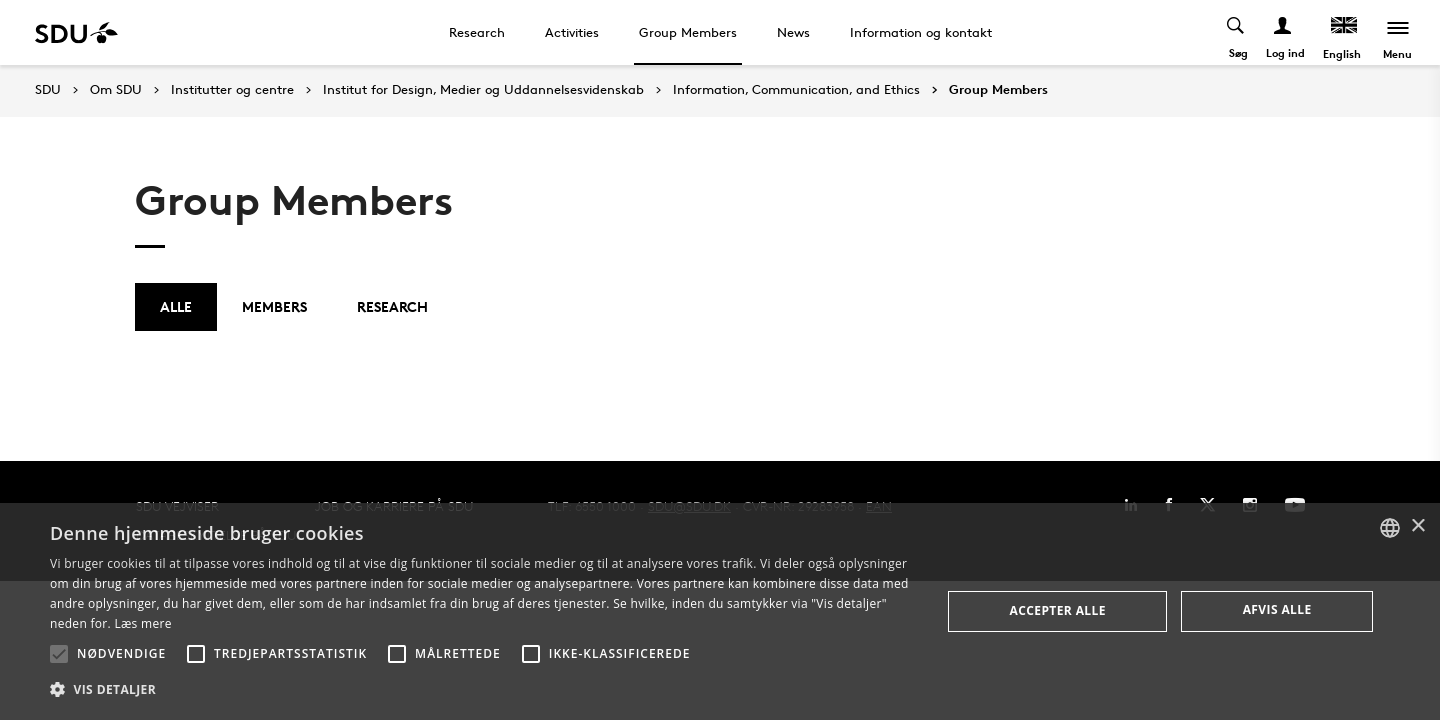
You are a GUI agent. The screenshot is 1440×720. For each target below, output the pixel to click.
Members (274, 306)
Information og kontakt (921, 32)
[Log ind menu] (1282, 32)
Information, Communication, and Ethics (796, 90)
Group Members (688, 32)
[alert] (720, 611)
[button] (59, 654)
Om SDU (116, 90)
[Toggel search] (1235, 32)
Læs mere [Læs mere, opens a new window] (142, 623)
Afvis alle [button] (1277, 609)
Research (477, 32)
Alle (176, 306)
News (793, 32)
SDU (48, 89)
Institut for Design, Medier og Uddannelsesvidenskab (483, 90)
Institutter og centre (232, 90)
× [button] (1417, 526)
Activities (572, 32)
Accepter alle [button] (1058, 610)
